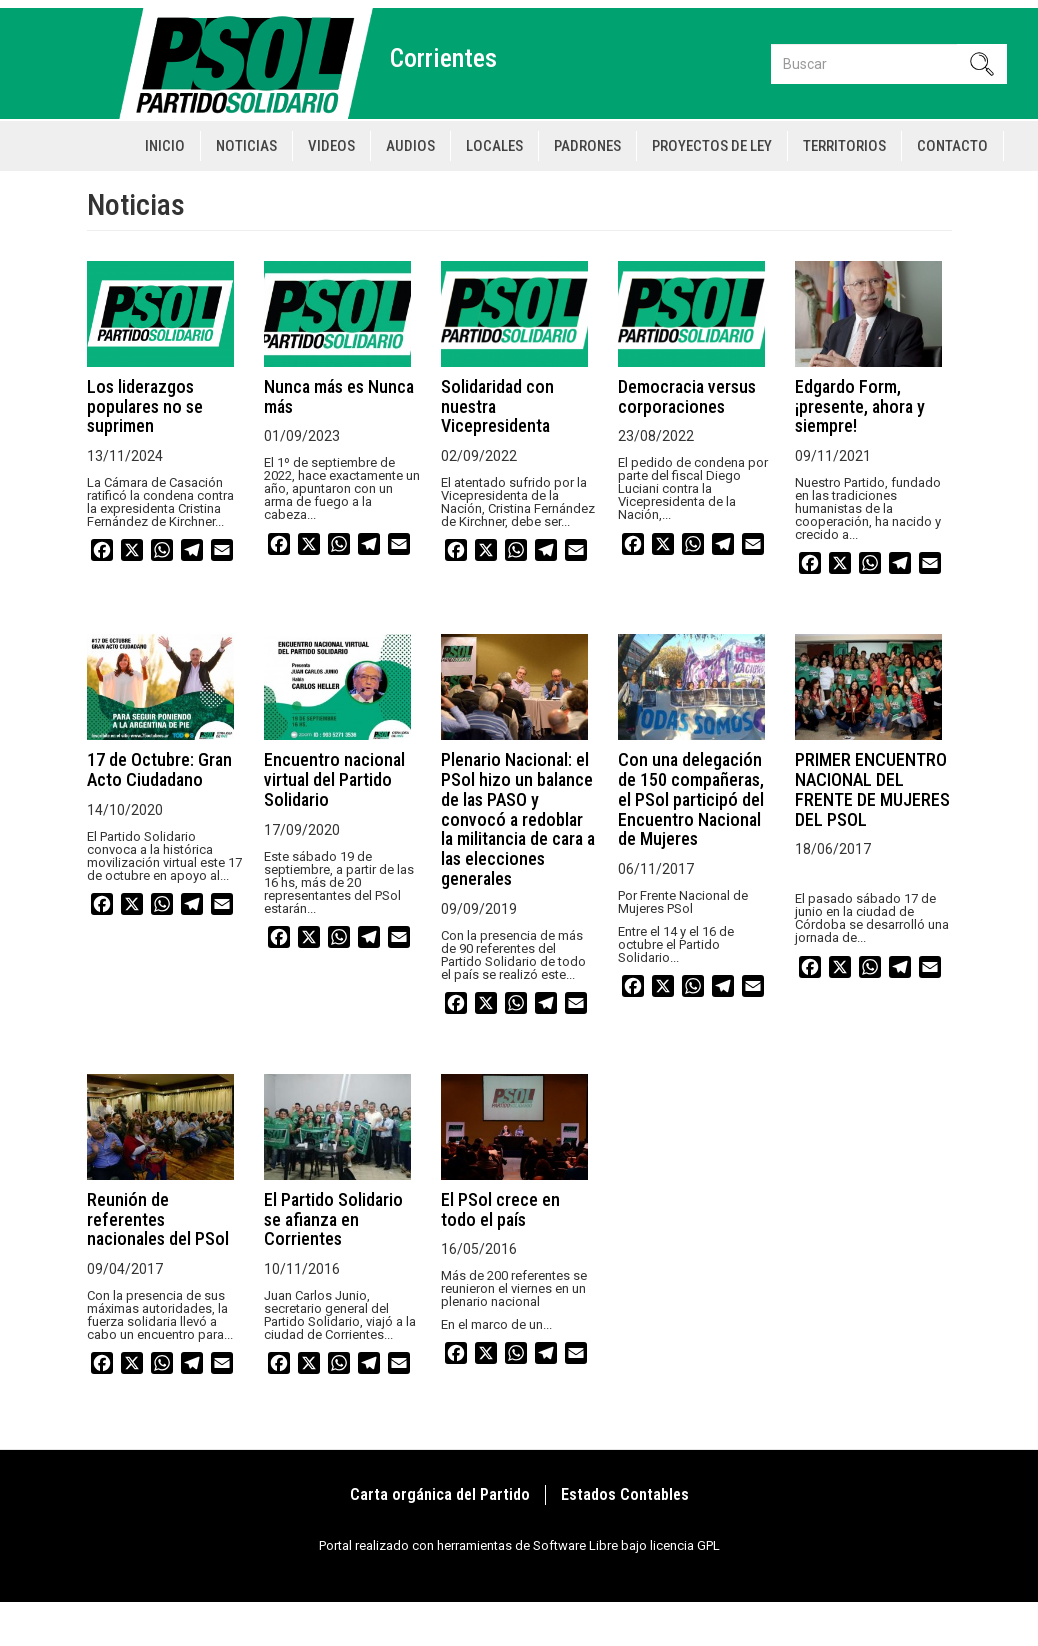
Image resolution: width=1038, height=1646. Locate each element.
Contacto (952, 146)
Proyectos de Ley (712, 146)
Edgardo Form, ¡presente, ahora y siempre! (860, 406)
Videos (331, 146)
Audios (410, 146)
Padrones (587, 146)
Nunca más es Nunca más (339, 396)
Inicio (165, 146)
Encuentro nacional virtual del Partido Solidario (334, 779)
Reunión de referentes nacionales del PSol (158, 1219)
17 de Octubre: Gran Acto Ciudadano (159, 769)
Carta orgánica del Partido (440, 1494)
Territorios (844, 146)
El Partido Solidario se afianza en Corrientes (333, 1219)
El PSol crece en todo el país (500, 1209)
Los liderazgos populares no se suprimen (145, 406)
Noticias (246, 146)
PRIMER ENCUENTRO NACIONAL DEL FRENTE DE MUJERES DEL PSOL (872, 789)
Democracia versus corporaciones (687, 396)
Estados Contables (625, 1494)
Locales (494, 146)
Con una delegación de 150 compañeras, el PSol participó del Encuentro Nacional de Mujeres (691, 799)
